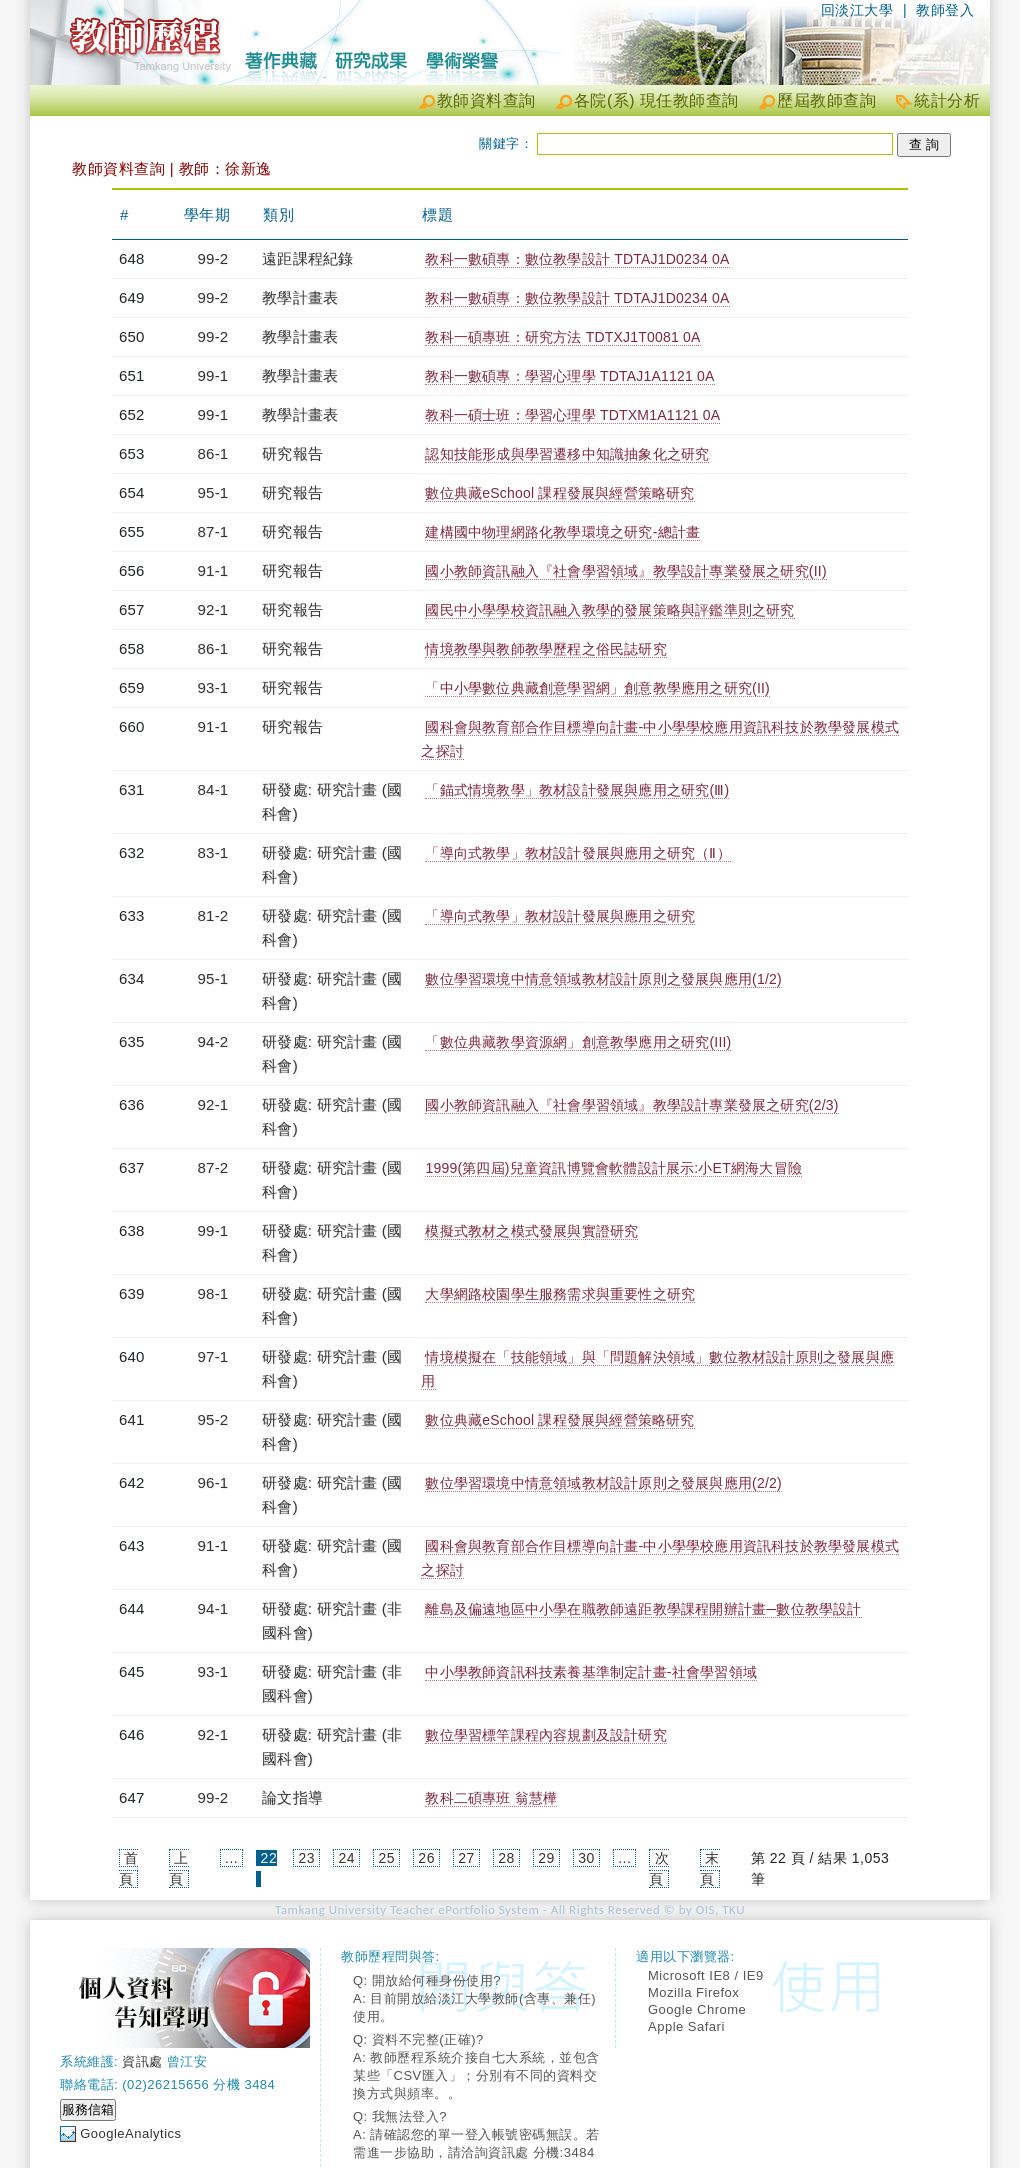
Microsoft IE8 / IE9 (706, 1975)
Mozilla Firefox (693, 1992)
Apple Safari (686, 2026)
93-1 (213, 687)
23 (307, 1858)
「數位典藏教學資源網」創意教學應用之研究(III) (578, 1042)
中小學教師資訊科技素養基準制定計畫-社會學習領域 (590, 1672)
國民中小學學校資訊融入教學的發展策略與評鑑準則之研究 (609, 610)
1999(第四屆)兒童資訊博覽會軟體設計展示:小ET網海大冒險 (613, 1168)
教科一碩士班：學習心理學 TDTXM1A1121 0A (572, 415)
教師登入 (945, 10)
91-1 (213, 570)
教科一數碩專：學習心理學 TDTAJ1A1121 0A (569, 376)
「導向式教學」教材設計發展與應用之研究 (560, 916)
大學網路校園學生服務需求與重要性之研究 (560, 1294)
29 (546, 1858)
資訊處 (142, 2061)
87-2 (213, 1167)
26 (426, 1858)
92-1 (213, 609)
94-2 (213, 1041)
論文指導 (292, 1797)
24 (346, 1858)
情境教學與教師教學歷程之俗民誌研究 (545, 649)
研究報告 (292, 453)
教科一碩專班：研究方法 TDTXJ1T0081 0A (562, 337)
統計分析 (947, 100)
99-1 (213, 375)
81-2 (213, 915)
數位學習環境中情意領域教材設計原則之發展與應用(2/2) (603, 1483)
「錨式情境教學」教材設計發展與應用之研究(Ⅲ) (577, 790)
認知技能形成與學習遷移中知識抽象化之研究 (567, 454)
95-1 (213, 492)
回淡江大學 (857, 10)
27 (466, 1858)
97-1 (213, 1356)
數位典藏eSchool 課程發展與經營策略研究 (559, 493)
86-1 (213, 453)
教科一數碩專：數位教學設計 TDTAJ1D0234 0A (577, 259)
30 (586, 1858)
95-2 (213, 1419)
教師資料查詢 (486, 100)
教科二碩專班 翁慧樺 (491, 1798)
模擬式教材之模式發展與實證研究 (531, 1231)
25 (386, 1858)
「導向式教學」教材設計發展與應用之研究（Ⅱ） (577, 853)
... (231, 1858)
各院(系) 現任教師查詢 (656, 100)
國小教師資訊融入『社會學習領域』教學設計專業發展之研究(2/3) (631, 1105)
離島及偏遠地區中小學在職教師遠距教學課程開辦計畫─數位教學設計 (643, 1609)
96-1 (213, 1482)
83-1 (213, 852)
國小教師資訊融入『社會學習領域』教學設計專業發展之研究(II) (625, 571)
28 (506, 1858)
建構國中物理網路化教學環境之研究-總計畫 (562, 532)
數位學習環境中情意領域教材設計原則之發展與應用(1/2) (603, 979)
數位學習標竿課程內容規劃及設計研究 (545, 1735)
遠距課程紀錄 (307, 258)
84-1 (213, 789)
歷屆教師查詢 (826, 100)
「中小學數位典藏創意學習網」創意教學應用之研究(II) (597, 688)
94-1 (213, 1608)
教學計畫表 (300, 297)
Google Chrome (697, 2009)
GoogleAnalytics (130, 2133)
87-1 (213, 531)
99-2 (213, 258)
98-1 (213, 1293)
